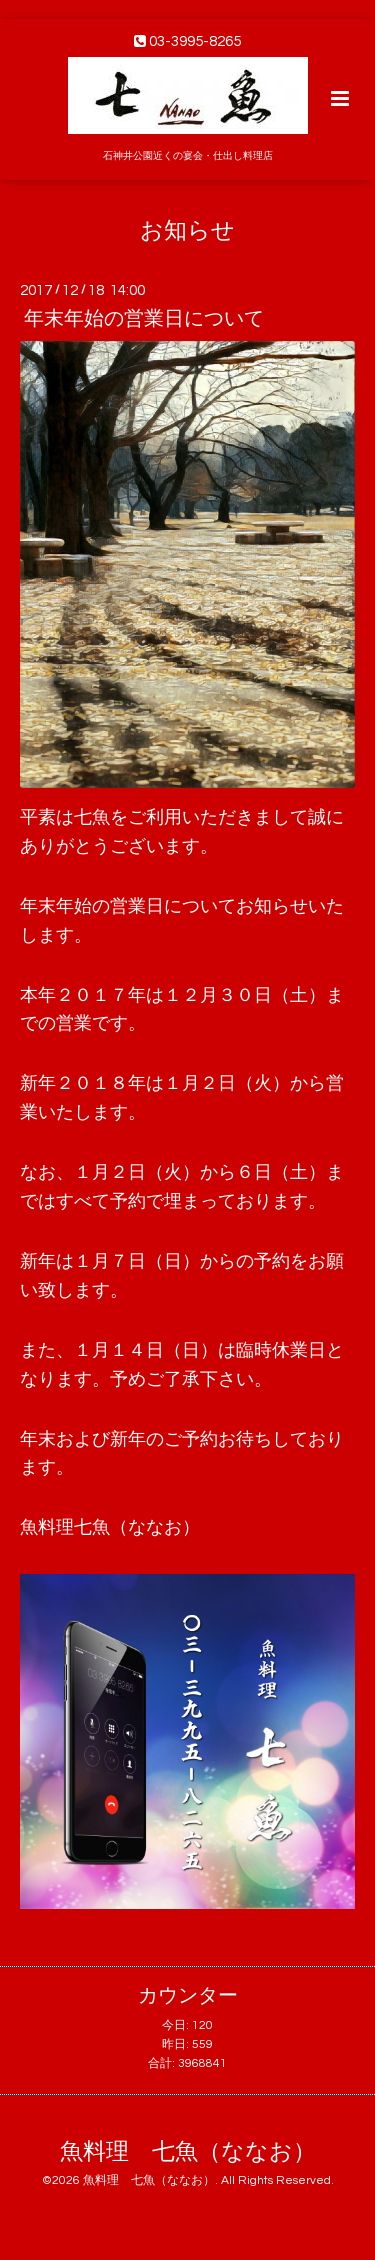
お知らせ (187, 230)
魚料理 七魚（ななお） (188, 2152)
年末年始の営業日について (144, 319)
